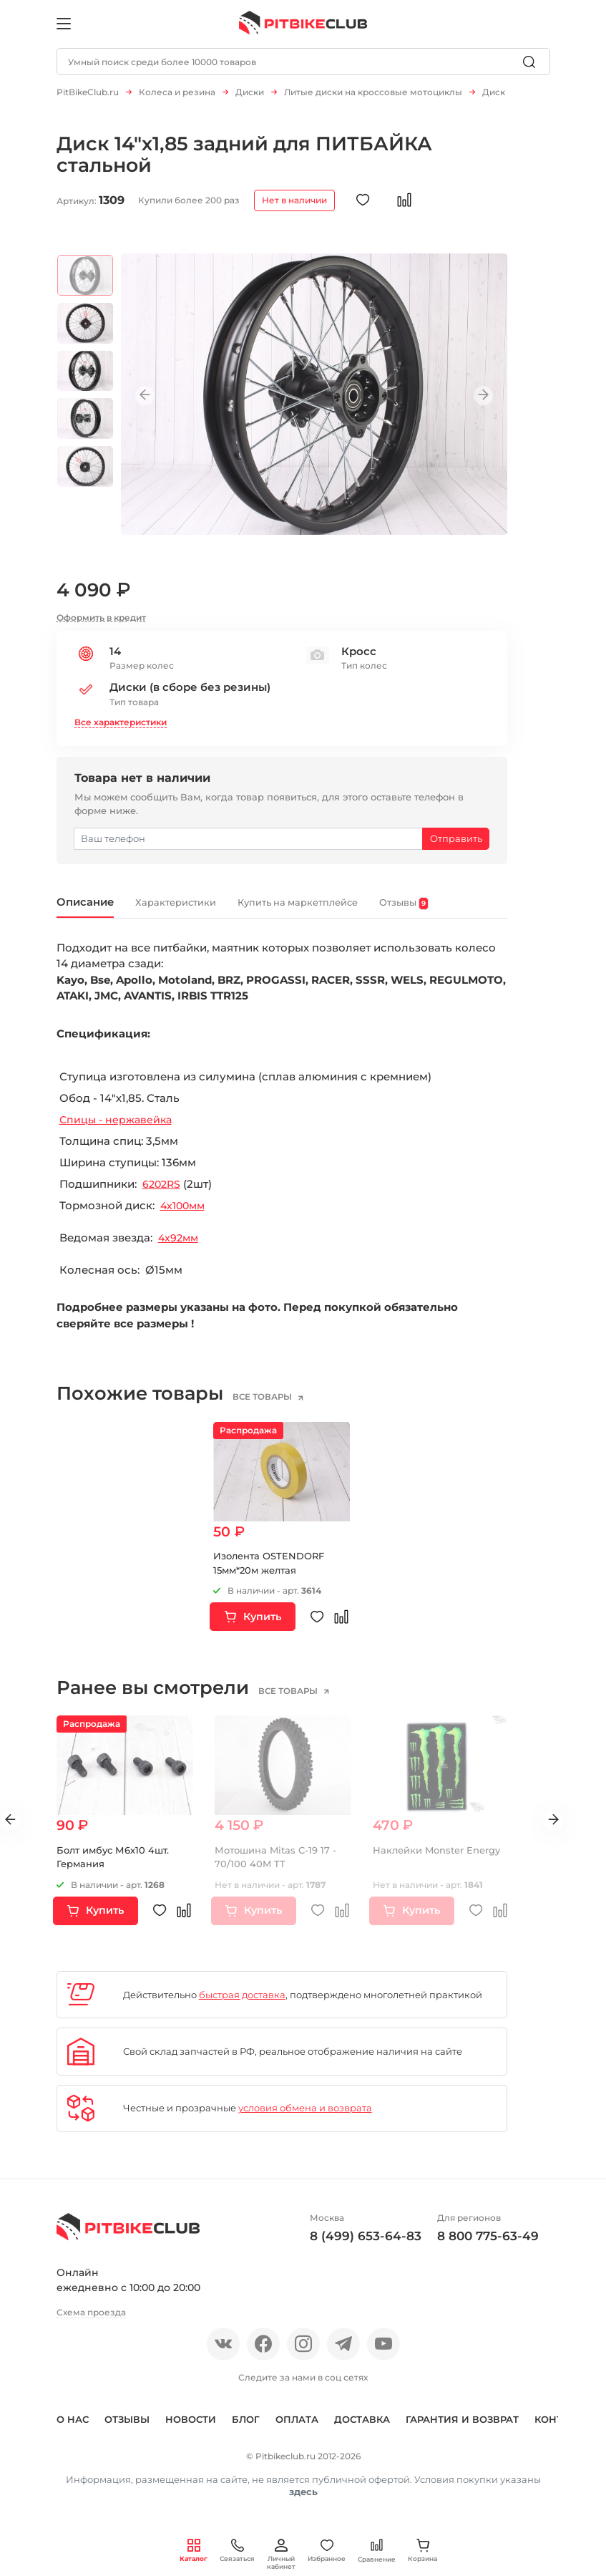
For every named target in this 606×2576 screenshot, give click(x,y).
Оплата (296, 2430)
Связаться (237, 2550)
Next (475, 403)
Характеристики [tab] (201, 911)
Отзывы (127, 2430)
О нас (73, 2430)
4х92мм (179, 1248)
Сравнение (377, 2550)
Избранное (327, 2550)
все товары (275, 1408)
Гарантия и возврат (462, 2430)
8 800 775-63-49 (488, 2247)
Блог (246, 2430)
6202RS (162, 1194)
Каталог (193, 2550)
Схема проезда (91, 2323)
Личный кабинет (281, 2554)
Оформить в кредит (101, 624)
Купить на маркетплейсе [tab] (349, 911)
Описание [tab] (93, 911)
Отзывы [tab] (478, 912)
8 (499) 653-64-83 (365, 2247)
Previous (153, 403)
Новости (190, 2430)
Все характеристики (120, 729)
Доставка (362, 2430)
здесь (303, 2502)
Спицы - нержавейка (118, 1130)
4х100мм (184, 1216)
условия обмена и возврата (305, 2118)
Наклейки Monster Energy (436, 1860)
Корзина (422, 2550)
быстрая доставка (242, 2005)
